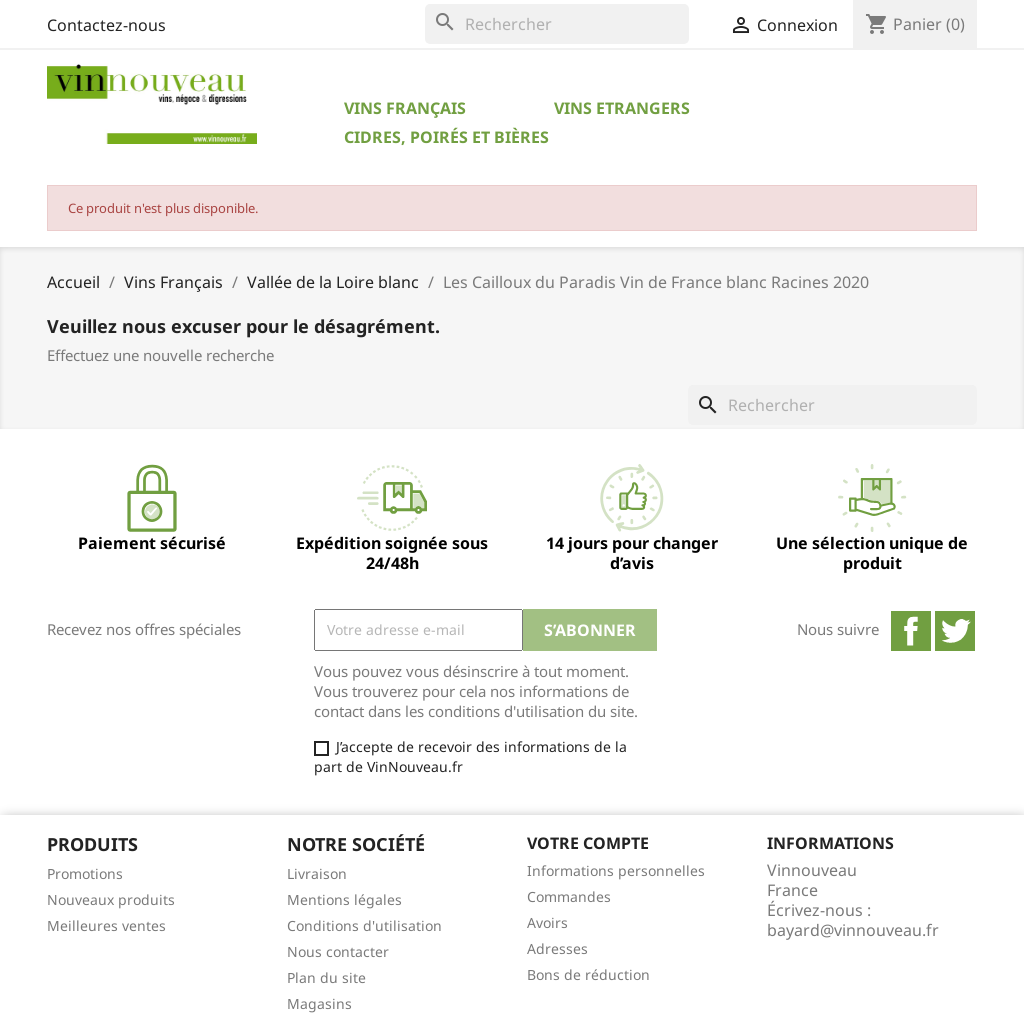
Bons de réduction (588, 974)
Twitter (955, 631)
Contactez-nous (106, 25)
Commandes (569, 896)
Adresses (557, 948)
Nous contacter (338, 951)
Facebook (911, 631)
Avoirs (547, 922)
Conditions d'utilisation (364, 925)
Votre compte (588, 843)
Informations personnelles (616, 870)
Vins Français (405, 108)
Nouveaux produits (111, 899)
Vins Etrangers (622, 108)
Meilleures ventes (106, 925)
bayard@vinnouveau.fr (853, 930)
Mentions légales (344, 899)
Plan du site (326, 977)
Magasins (319, 1003)
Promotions (85, 873)
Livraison (317, 873)
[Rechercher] (557, 24)
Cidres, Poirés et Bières (446, 137)
